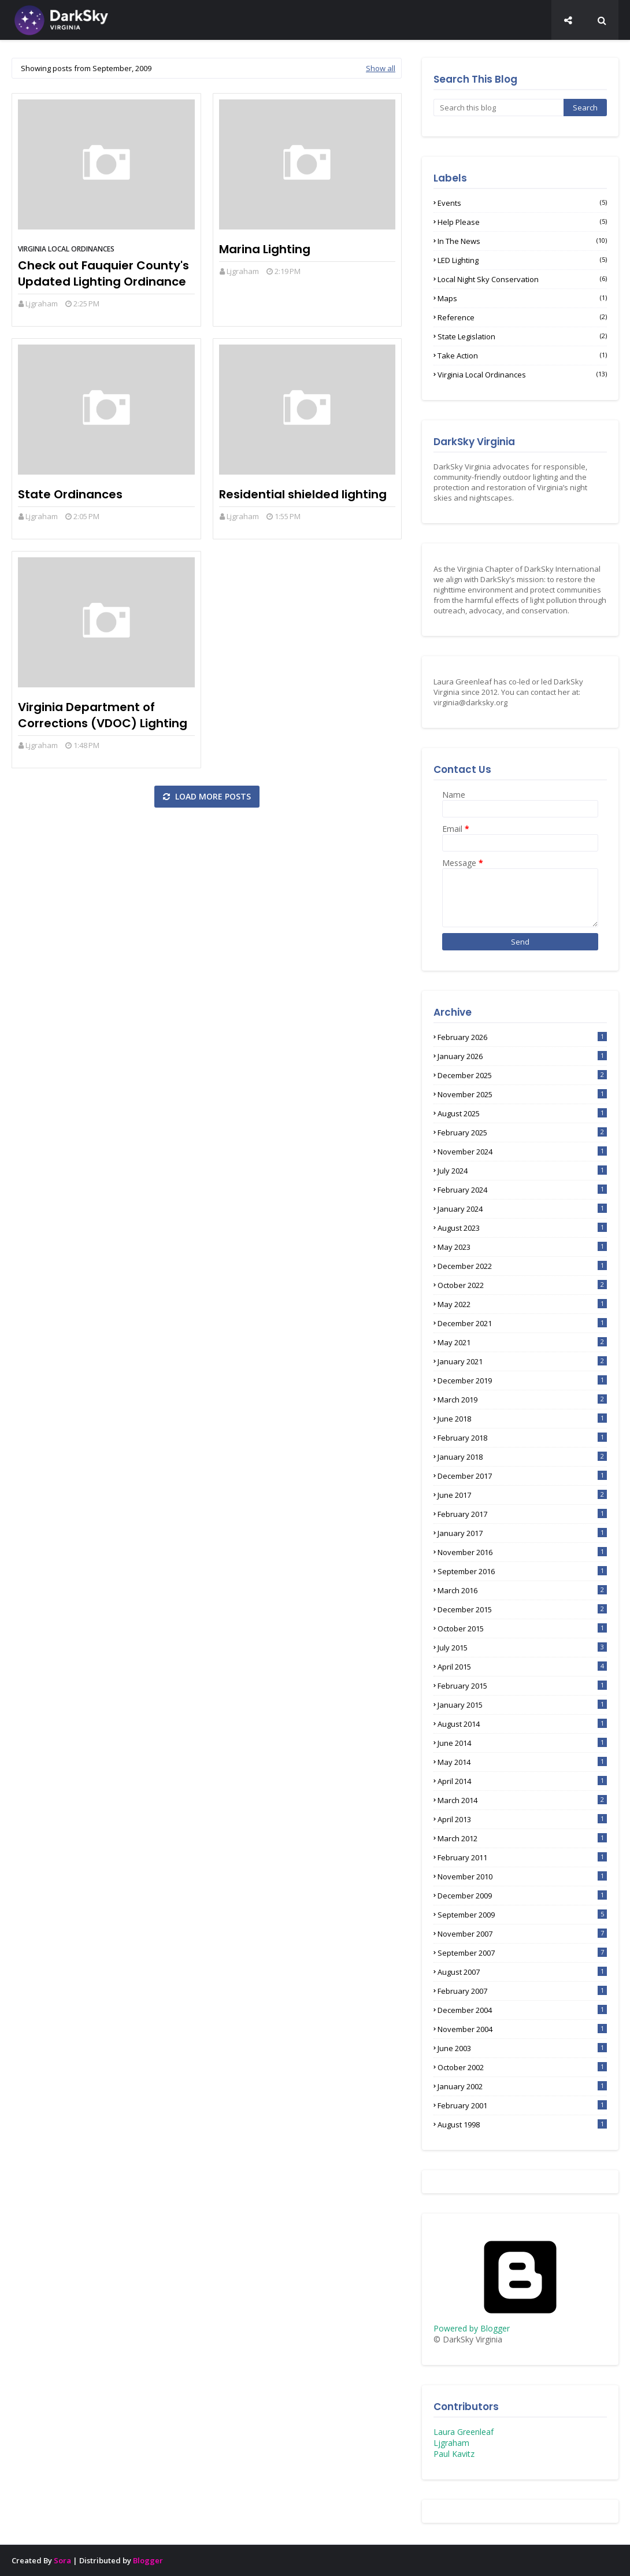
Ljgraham (41, 303)
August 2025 (522, 1113)
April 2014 (522, 1781)
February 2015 (522, 1686)
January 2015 (522, 1705)
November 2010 (522, 1876)
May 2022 (522, 1304)
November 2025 (522, 1094)
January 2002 (522, 2086)
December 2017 (522, 1476)
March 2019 (522, 1399)
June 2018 (522, 1418)
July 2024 (522, 1170)
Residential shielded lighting (303, 494)
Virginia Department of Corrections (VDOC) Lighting (102, 715)
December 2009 (522, 1895)
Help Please (522, 222)
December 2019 (522, 1380)
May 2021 (522, 1342)
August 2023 (522, 1228)
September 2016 (522, 1571)
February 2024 (522, 1190)
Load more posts (212, 796)
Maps (522, 298)
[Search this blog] (498, 107)
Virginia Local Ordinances (66, 249)
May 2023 (522, 1247)
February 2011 (522, 1857)
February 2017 (522, 1514)
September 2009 (522, 1914)
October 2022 (522, 1285)
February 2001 (522, 2105)
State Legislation (522, 336)
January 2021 (522, 1361)
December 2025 (522, 1075)
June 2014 (522, 1743)
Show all (380, 68)
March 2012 (522, 1838)
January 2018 (522, 1457)
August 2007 (522, 1972)
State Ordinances (70, 494)
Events (522, 203)
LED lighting (522, 260)
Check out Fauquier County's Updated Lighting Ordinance (103, 273)
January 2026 (522, 1056)
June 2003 (522, 2048)
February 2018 (522, 1438)
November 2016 (522, 1552)
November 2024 (522, 1151)
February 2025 (522, 1132)
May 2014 (522, 1762)
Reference (522, 317)
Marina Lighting (264, 249)
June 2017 (522, 1495)
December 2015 (522, 1609)
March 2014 (522, 1800)
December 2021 (522, 1323)
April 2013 (522, 1819)
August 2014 (522, 1724)
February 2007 (522, 1991)
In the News (522, 241)
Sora (62, 2560)
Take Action (522, 355)
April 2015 (522, 1666)
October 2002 (522, 2067)
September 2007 (522, 1953)
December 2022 (522, 1266)
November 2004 (522, 2029)
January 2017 (522, 1533)
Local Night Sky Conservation (522, 279)
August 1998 (522, 2124)
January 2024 (522, 1209)
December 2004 (522, 2010)
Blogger (148, 2560)
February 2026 (522, 1037)
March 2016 (522, 1590)
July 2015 (522, 1647)
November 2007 (522, 1934)
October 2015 (522, 1628)
